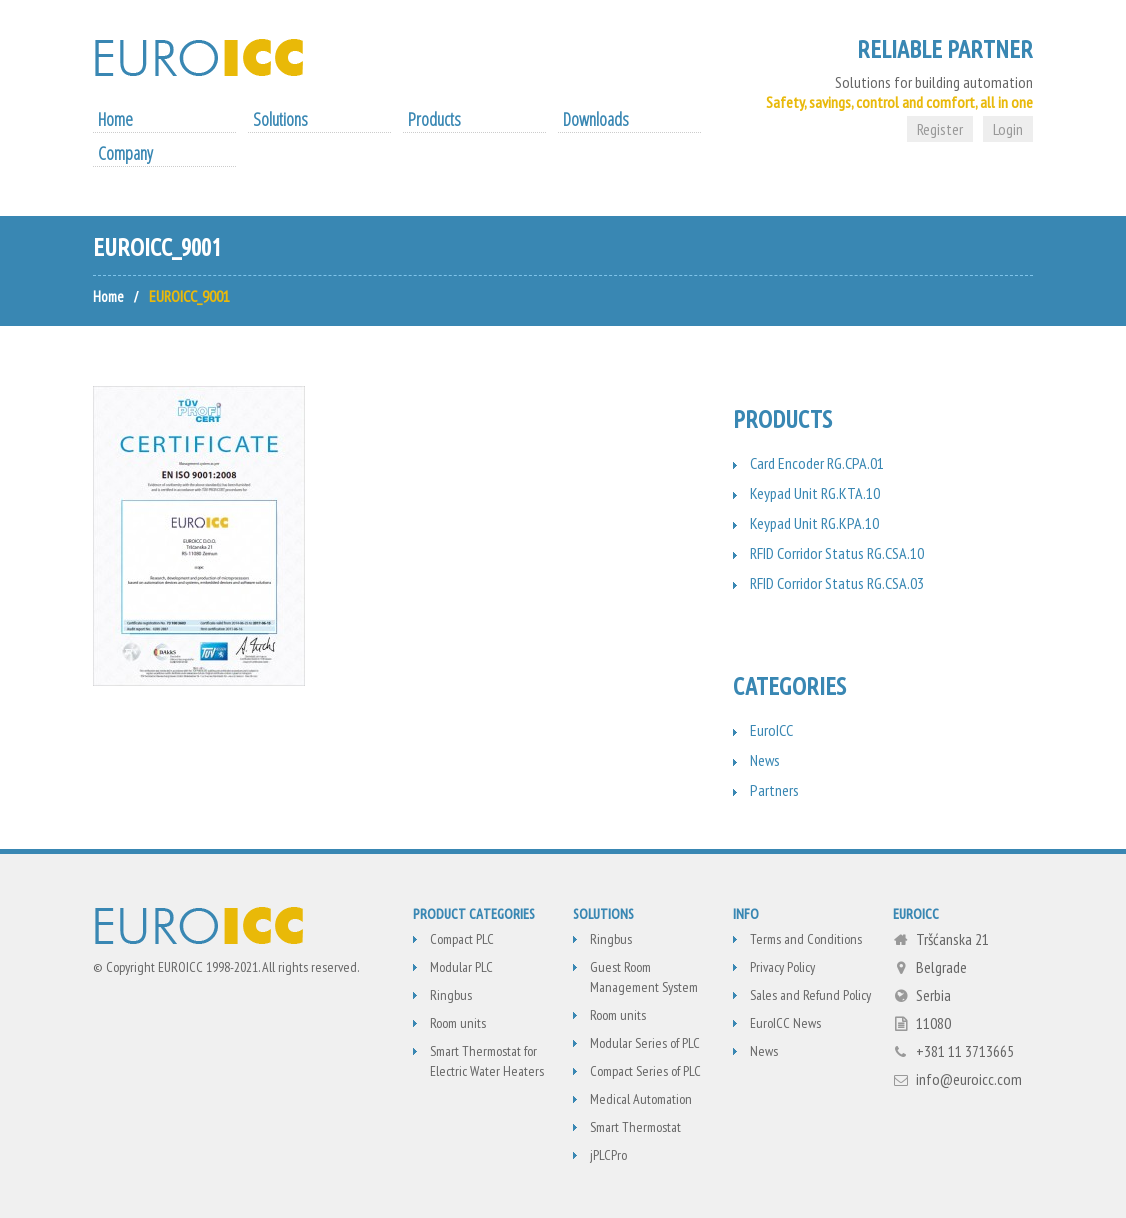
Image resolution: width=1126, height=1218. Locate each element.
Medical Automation (641, 1099)
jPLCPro (608, 1155)
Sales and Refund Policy (810, 995)
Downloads (596, 119)
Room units (458, 1023)
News (765, 760)
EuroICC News (785, 1023)
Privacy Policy (782, 967)
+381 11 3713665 (965, 1051)
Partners (774, 790)
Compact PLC (462, 939)
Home (115, 119)
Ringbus (451, 995)
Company (125, 153)
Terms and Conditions (806, 939)
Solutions (280, 119)
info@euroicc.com (969, 1079)
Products (434, 119)
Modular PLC (461, 967)
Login (1008, 129)
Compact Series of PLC (645, 1071)
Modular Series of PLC (645, 1043)
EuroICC (771, 730)
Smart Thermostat (635, 1127)
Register (940, 129)
